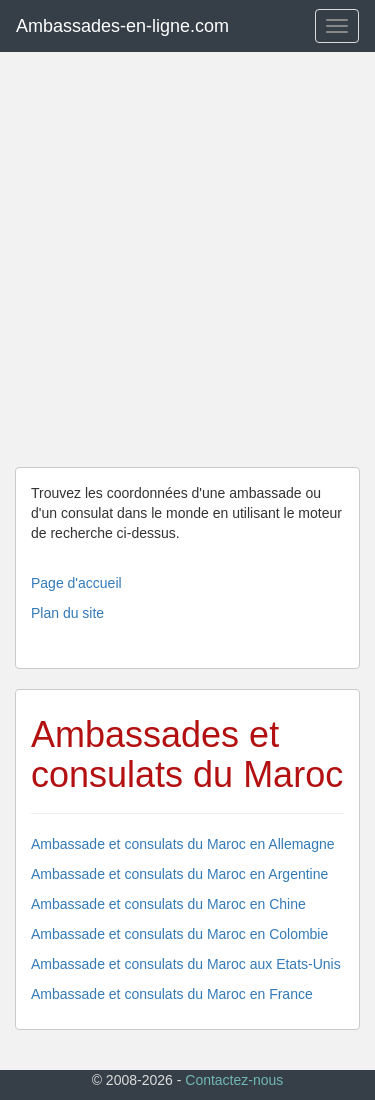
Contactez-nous (234, 1080)
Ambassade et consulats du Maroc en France (172, 994)
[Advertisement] (187, 259)
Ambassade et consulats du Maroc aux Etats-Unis (186, 964)
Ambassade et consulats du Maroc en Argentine (179, 874)
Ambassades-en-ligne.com (122, 26)
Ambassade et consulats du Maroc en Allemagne (183, 844)
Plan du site (67, 613)
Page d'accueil (76, 583)
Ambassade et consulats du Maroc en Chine (168, 904)
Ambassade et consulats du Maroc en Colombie (179, 934)
